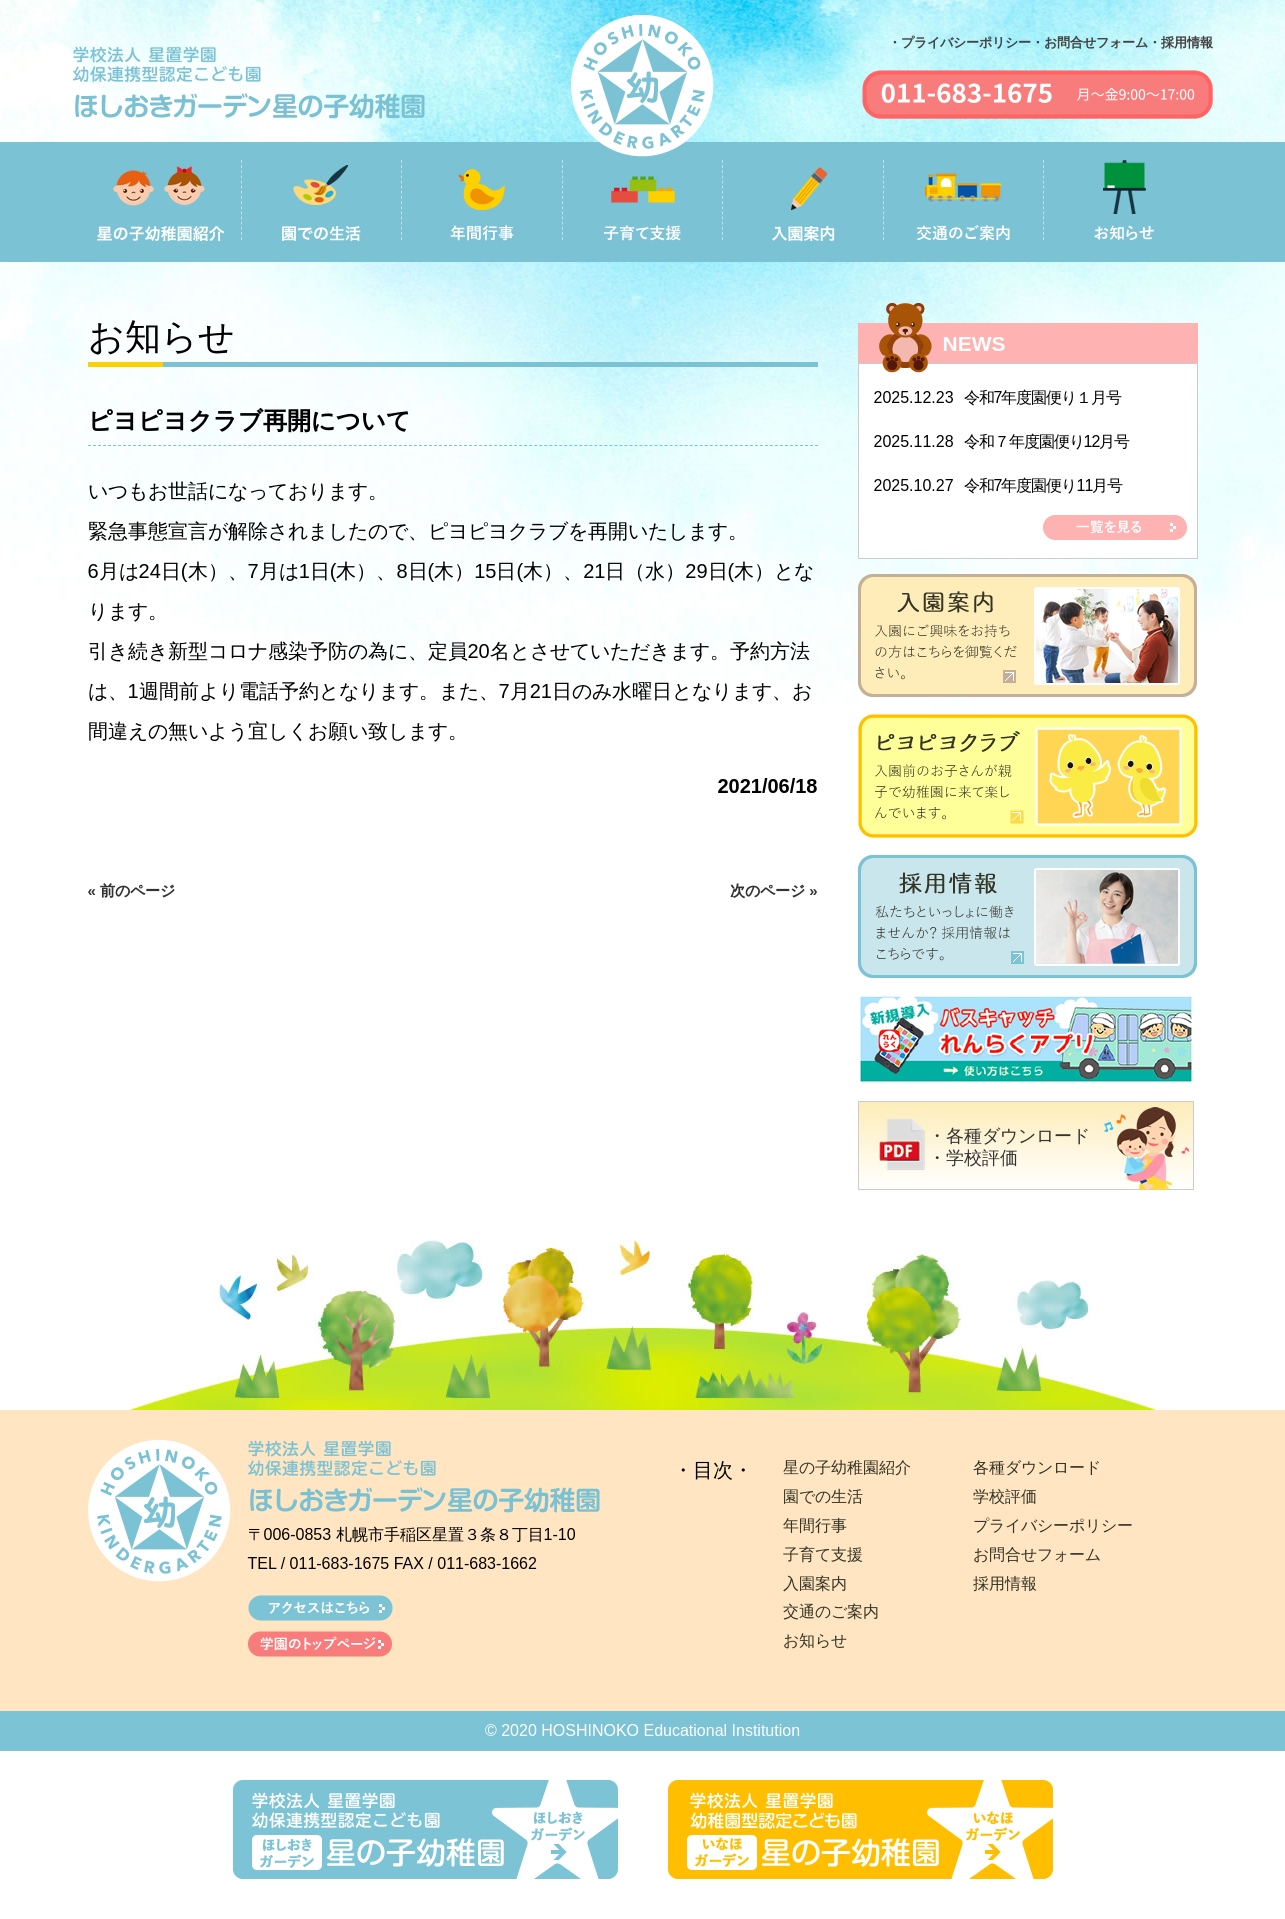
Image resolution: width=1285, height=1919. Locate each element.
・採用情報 (1180, 42)
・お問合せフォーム (1089, 42)
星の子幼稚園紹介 (847, 1467)
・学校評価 (973, 1158)
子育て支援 (823, 1554)
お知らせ (815, 1640)
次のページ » (774, 890)
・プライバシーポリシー (959, 42)
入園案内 (815, 1583)
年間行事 (815, 1525)
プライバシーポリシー (1053, 1525)
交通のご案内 (831, 1611)
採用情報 (1005, 1583)
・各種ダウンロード (1009, 1136)
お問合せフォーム (1037, 1554)
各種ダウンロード (1037, 1467)
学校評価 (1005, 1496)
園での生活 (823, 1496)
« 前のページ (132, 890)
